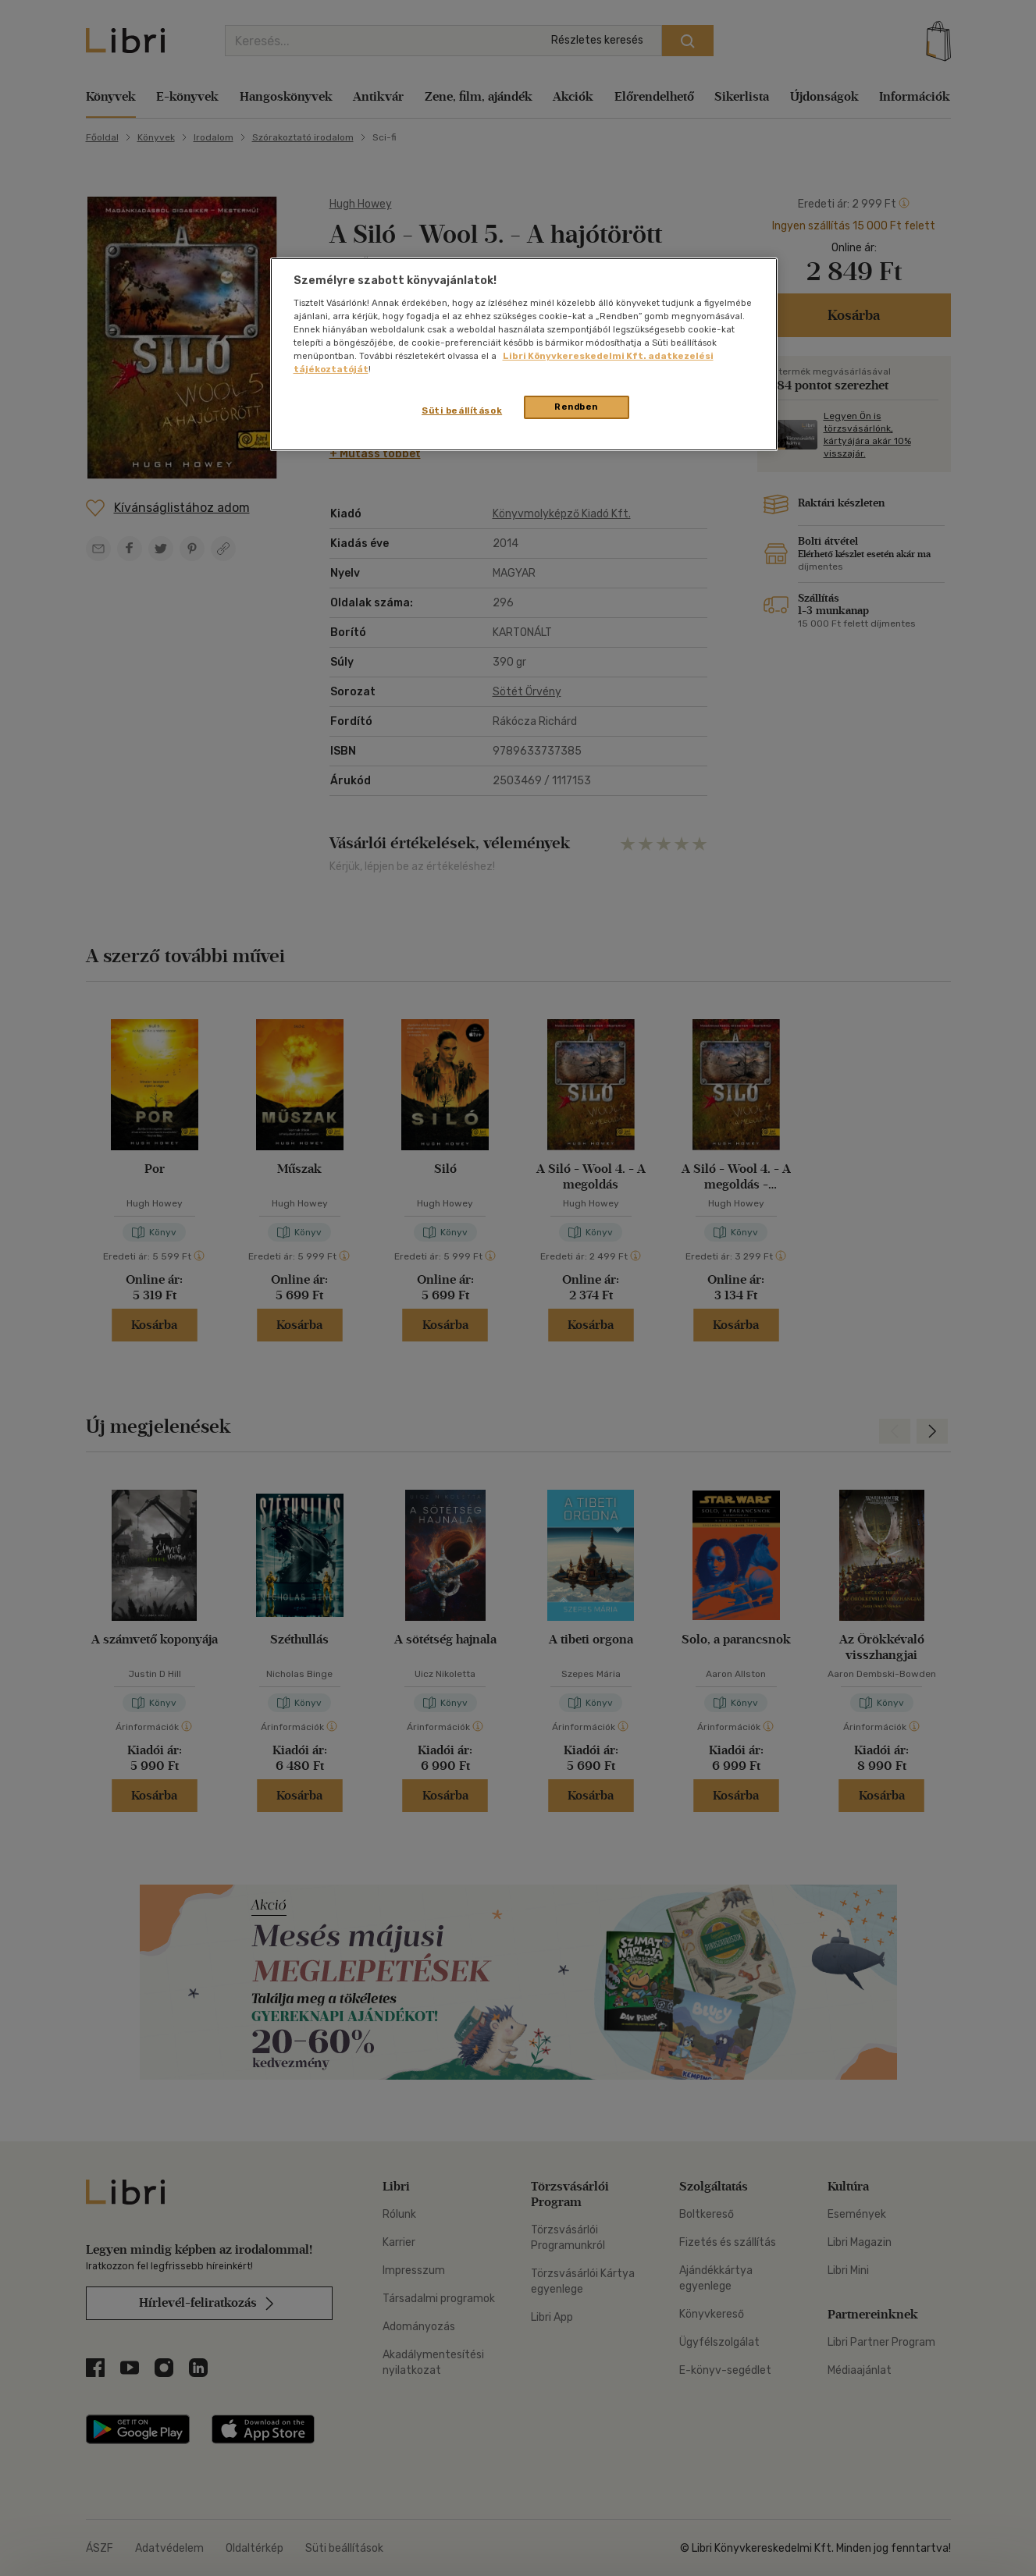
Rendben (576, 406)
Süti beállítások (462, 410)
